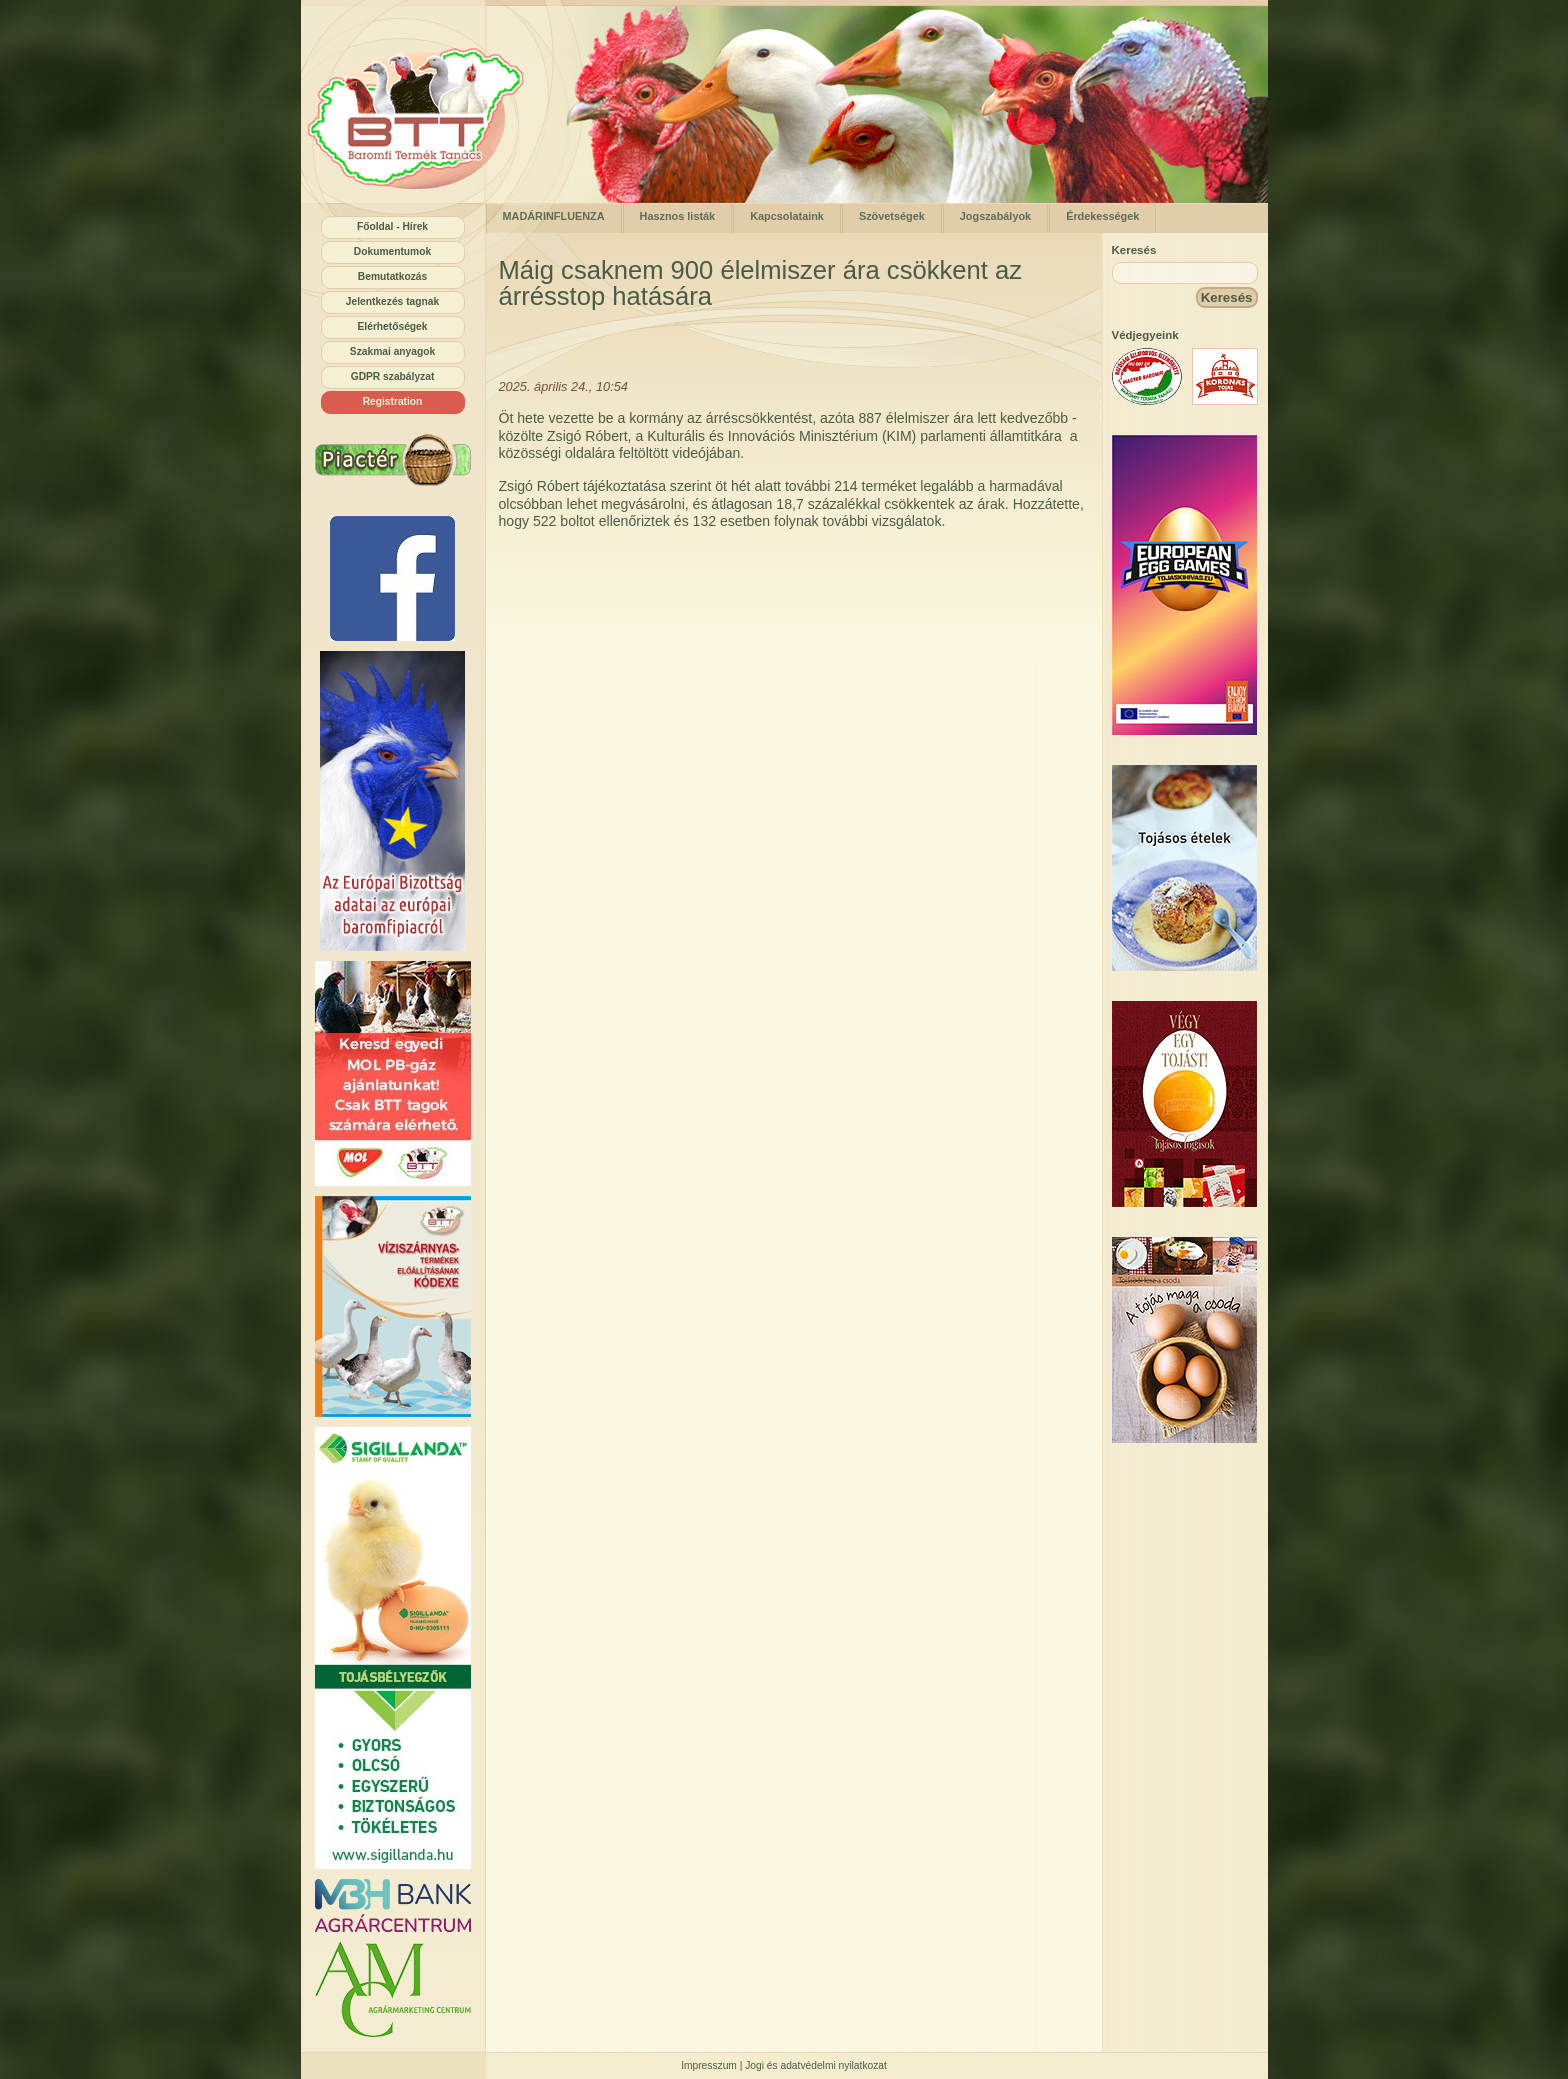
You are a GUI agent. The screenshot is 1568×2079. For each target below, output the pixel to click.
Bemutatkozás (392, 276)
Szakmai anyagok (392, 351)
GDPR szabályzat (393, 376)
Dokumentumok (392, 251)
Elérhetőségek (393, 326)
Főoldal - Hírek (392, 226)
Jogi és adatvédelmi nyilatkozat (816, 2065)
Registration (393, 401)
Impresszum (709, 2065)
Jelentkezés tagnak (392, 301)
